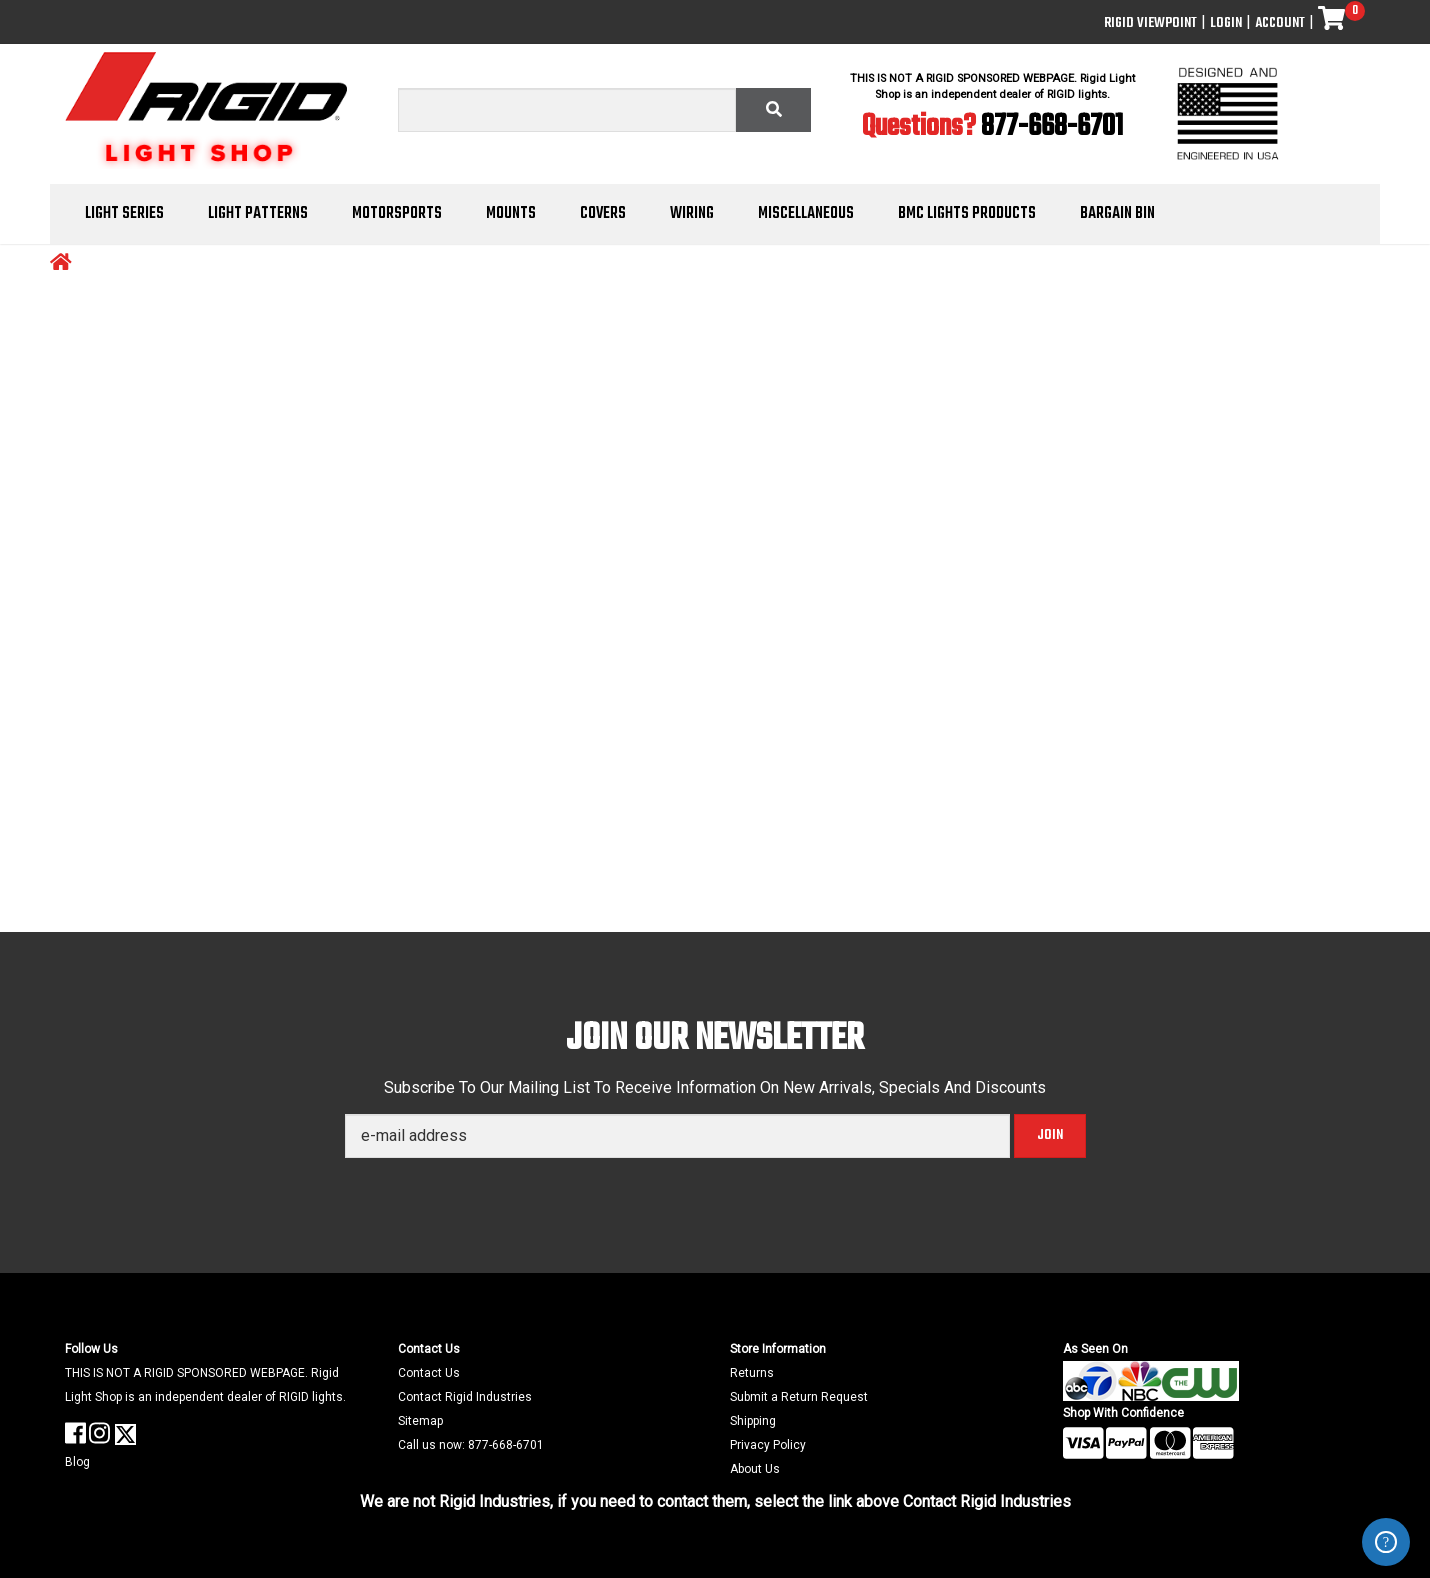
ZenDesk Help (1386, 1542)
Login (1226, 23)
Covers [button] (603, 214)
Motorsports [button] (397, 214)
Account (1280, 23)
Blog (77, 1462)
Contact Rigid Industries (465, 1397)
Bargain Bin (1117, 214)
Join (1050, 1135)
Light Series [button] (124, 214)
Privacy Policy (768, 1445)
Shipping (753, 1421)
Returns (752, 1373)
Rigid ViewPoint (1150, 23)
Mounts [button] (511, 214)
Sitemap (420, 1421)
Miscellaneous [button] (806, 214)
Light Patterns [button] (258, 214)
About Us (755, 1469)
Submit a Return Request (799, 1397)
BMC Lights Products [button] (967, 214)
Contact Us (429, 1373)
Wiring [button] (692, 214)
